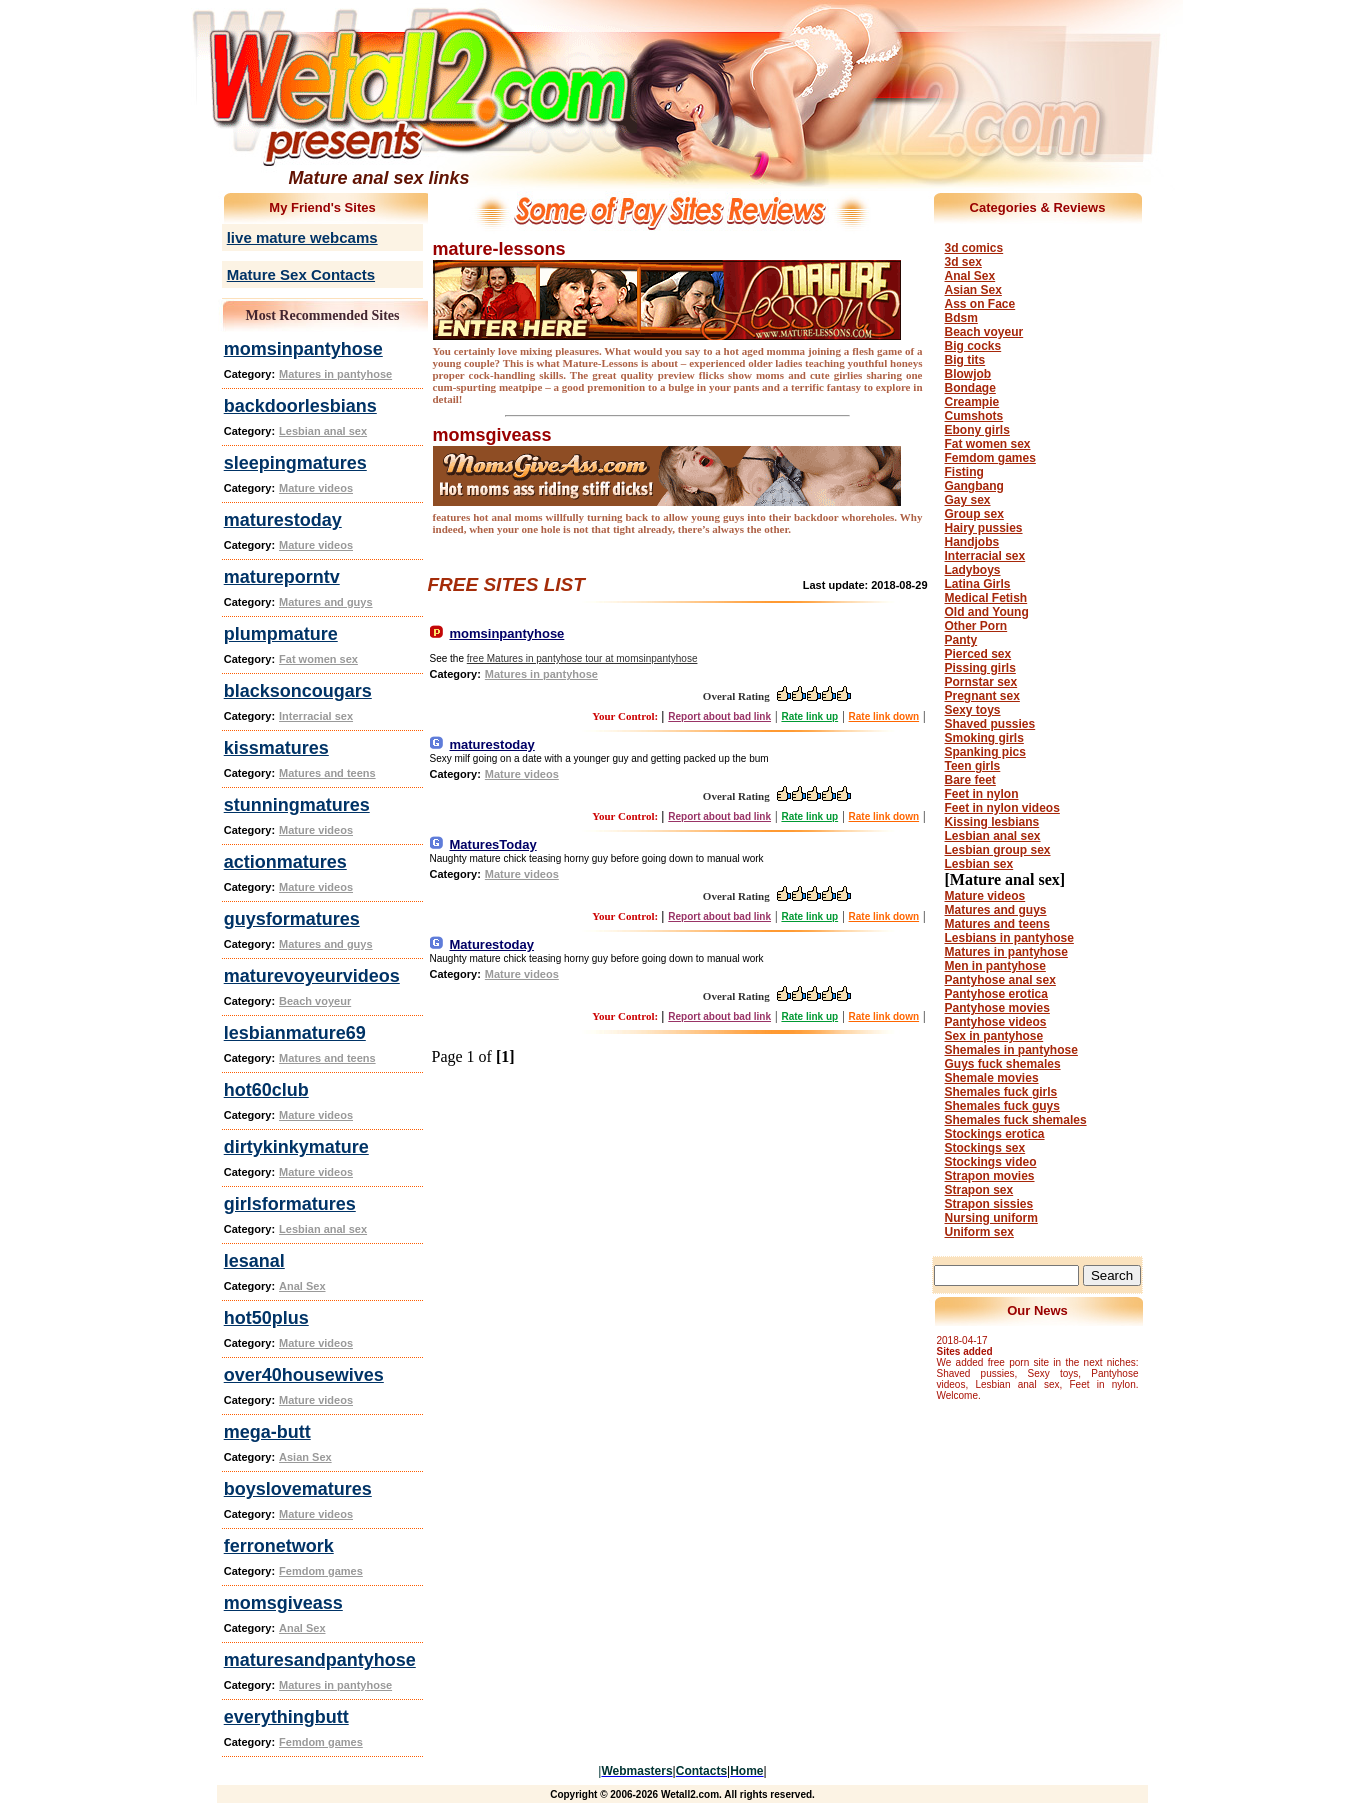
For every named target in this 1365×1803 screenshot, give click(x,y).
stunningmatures (297, 805)
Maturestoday (492, 944)
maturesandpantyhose (320, 1660)
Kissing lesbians (992, 822)
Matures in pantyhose (335, 374)
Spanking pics (985, 752)
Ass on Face (980, 304)
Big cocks (973, 346)
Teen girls (973, 766)
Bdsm (961, 318)
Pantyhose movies (997, 1008)
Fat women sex (318, 659)
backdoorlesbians (300, 406)
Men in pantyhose (995, 966)
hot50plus (266, 1318)
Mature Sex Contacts (301, 274)
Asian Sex (305, 1457)
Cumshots (974, 416)
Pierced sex (978, 654)
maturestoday (283, 520)
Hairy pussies (984, 528)
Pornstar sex (981, 682)
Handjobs (972, 542)
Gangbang (974, 486)
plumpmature (281, 634)
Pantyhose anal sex (1000, 980)
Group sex (974, 514)
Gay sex (968, 500)
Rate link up (809, 716)
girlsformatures (290, 1204)
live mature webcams (302, 237)
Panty (961, 640)
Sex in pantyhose (994, 1036)
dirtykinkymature (296, 1147)
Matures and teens (327, 773)
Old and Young (987, 612)
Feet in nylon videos (1002, 808)
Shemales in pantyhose (1011, 1050)
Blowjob (968, 374)
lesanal (254, 1261)
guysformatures (292, 919)
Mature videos (316, 488)
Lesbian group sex (998, 850)
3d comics (974, 248)
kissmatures (276, 748)
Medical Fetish (986, 598)
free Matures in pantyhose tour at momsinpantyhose (582, 658)
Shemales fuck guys (1002, 1106)
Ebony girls (977, 430)
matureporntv (282, 577)
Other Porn (976, 626)
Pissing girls (980, 668)
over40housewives (304, 1375)
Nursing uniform (991, 1218)
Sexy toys (973, 710)
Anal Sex (302, 1286)
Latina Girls (978, 584)
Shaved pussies (990, 724)
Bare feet (970, 780)
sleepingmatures (295, 463)
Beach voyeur (315, 1001)
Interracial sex (316, 716)
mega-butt (267, 1432)
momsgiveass (283, 1603)
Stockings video (991, 1162)
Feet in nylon (982, 794)
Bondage (970, 388)
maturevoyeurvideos (312, 976)
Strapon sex (979, 1190)
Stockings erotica (995, 1134)
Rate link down (884, 716)
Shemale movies (992, 1078)
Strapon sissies (989, 1204)
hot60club (266, 1090)
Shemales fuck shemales (1016, 1120)
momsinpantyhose (303, 349)
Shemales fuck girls (1001, 1092)
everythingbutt (286, 1717)
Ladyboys (973, 570)
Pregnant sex (982, 696)
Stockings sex (985, 1148)
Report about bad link (719, 716)
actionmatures (285, 862)
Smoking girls (984, 738)
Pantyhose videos (996, 1022)
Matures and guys (326, 602)
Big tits (965, 360)
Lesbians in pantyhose (1009, 938)
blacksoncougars (298, 691)
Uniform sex (979, 1232)
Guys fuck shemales (1003, 1064)
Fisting (964, 472)
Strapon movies (990, 1176)
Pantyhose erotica (996, 994)
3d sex (963, 262)
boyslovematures (298, 1489)
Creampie (972, 402)
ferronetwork (279, 1546)
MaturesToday (493, 844)
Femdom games (321, 1571)
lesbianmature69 (295, 1033)
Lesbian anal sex (323, 431)
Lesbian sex (979, 864)
